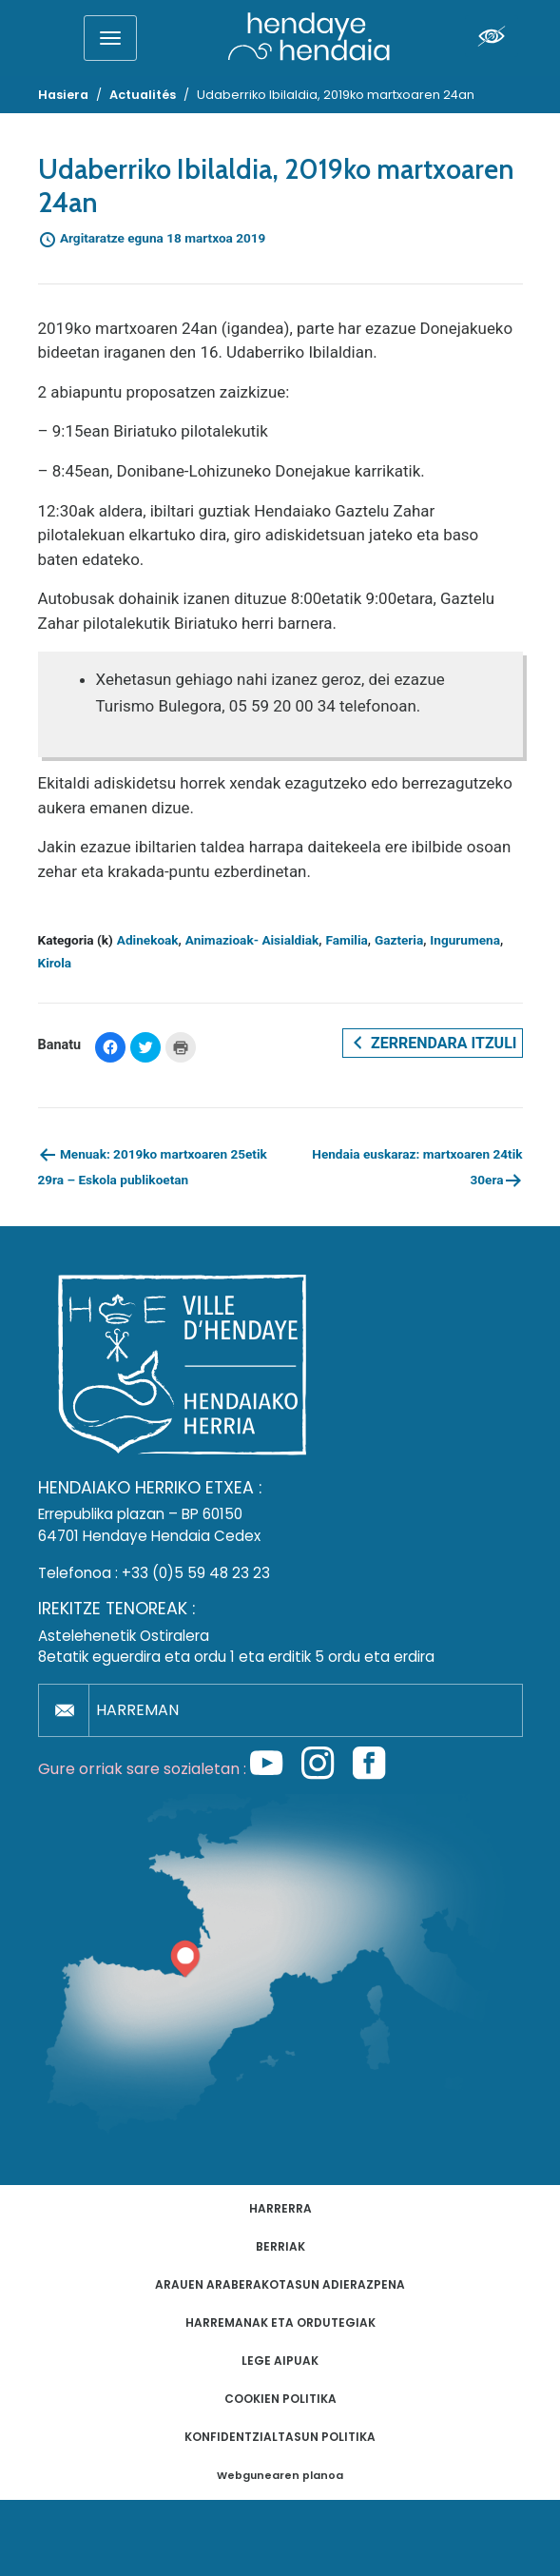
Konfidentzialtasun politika (280, 2437)
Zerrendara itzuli (432, 1042)
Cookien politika (280, 2399)
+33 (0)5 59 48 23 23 (196, 1573)
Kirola (55, 962)
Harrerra (280, 2208)
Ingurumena (465, 939)
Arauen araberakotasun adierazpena (280, 2284)
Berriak (280, 2246)
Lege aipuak (280, 2360)
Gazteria (399, 939)
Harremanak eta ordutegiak (280, 2322)
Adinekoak (148, 939)
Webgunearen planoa (280, 2476)
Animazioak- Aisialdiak (252, 939)
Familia (346, 939)
